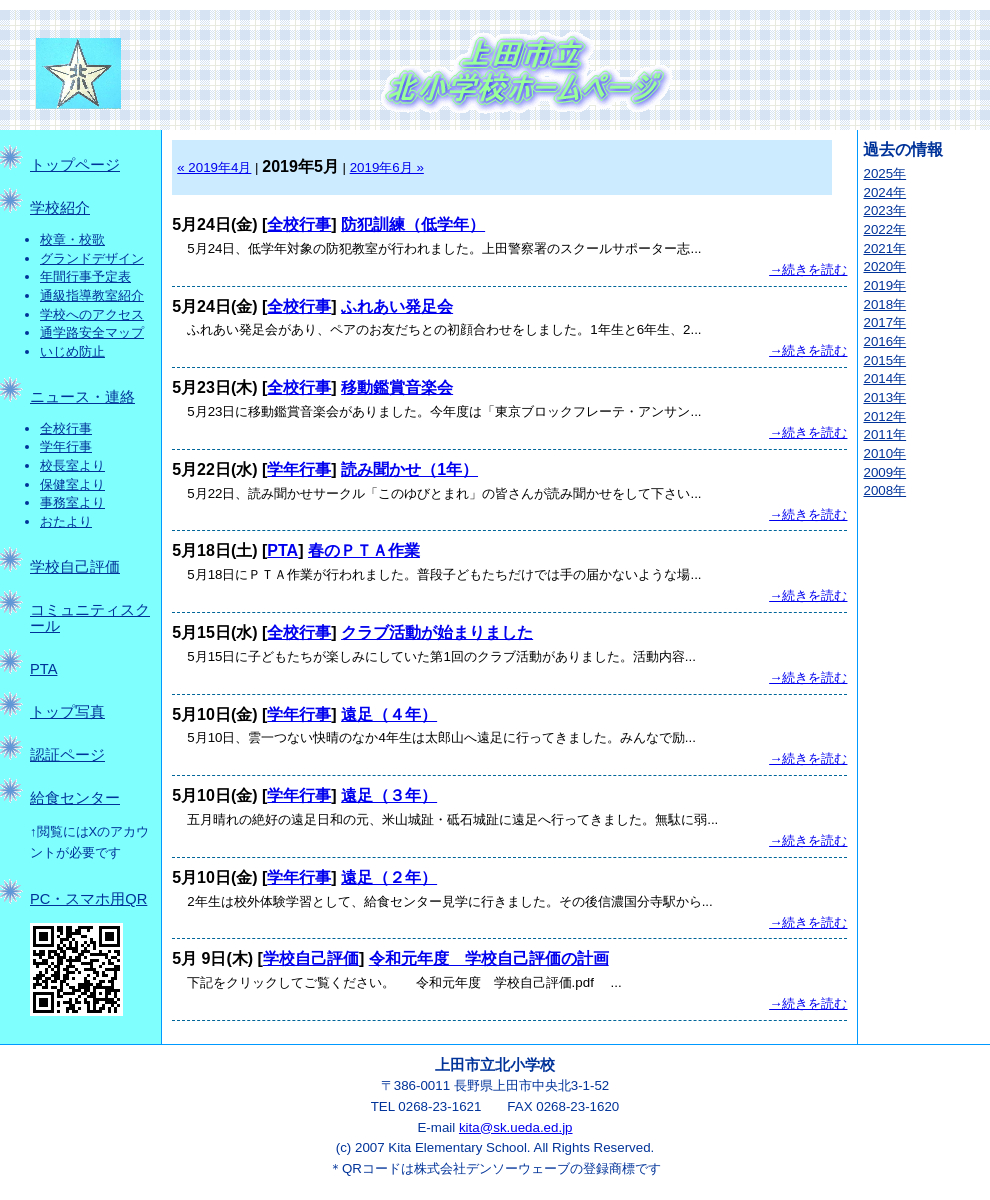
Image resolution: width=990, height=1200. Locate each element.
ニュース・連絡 (82, 397)
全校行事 (66, 428)
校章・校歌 (72, 239)
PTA (43, 669)
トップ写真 (67, 712)
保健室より (72, 484)
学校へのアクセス (92, 314)
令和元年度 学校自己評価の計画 (489, 958)
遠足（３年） (389, 795)
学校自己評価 (75, 567)
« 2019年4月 (214, 167)
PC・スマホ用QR (88, 899)
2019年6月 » (387, 167)
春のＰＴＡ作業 (364, 550)
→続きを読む (808, 269)
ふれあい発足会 (397, 306)
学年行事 (66, 446)
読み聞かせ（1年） (409, 469)
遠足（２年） (389, 877)
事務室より (72, 502)
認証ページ (67, 755)
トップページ (75, 165)
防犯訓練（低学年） (413, 224)
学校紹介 (60, 208)
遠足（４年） (389, 714)
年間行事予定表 (85, 276)
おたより (66, 521)
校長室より (72, 465)
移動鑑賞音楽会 (397, 387)
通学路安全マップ (92, 332)
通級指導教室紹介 (92, 295)
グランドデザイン (92, 258)
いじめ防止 (72, 351)
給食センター (75, 798)
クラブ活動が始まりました (437, 632)
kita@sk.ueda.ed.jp (516, 1127)
